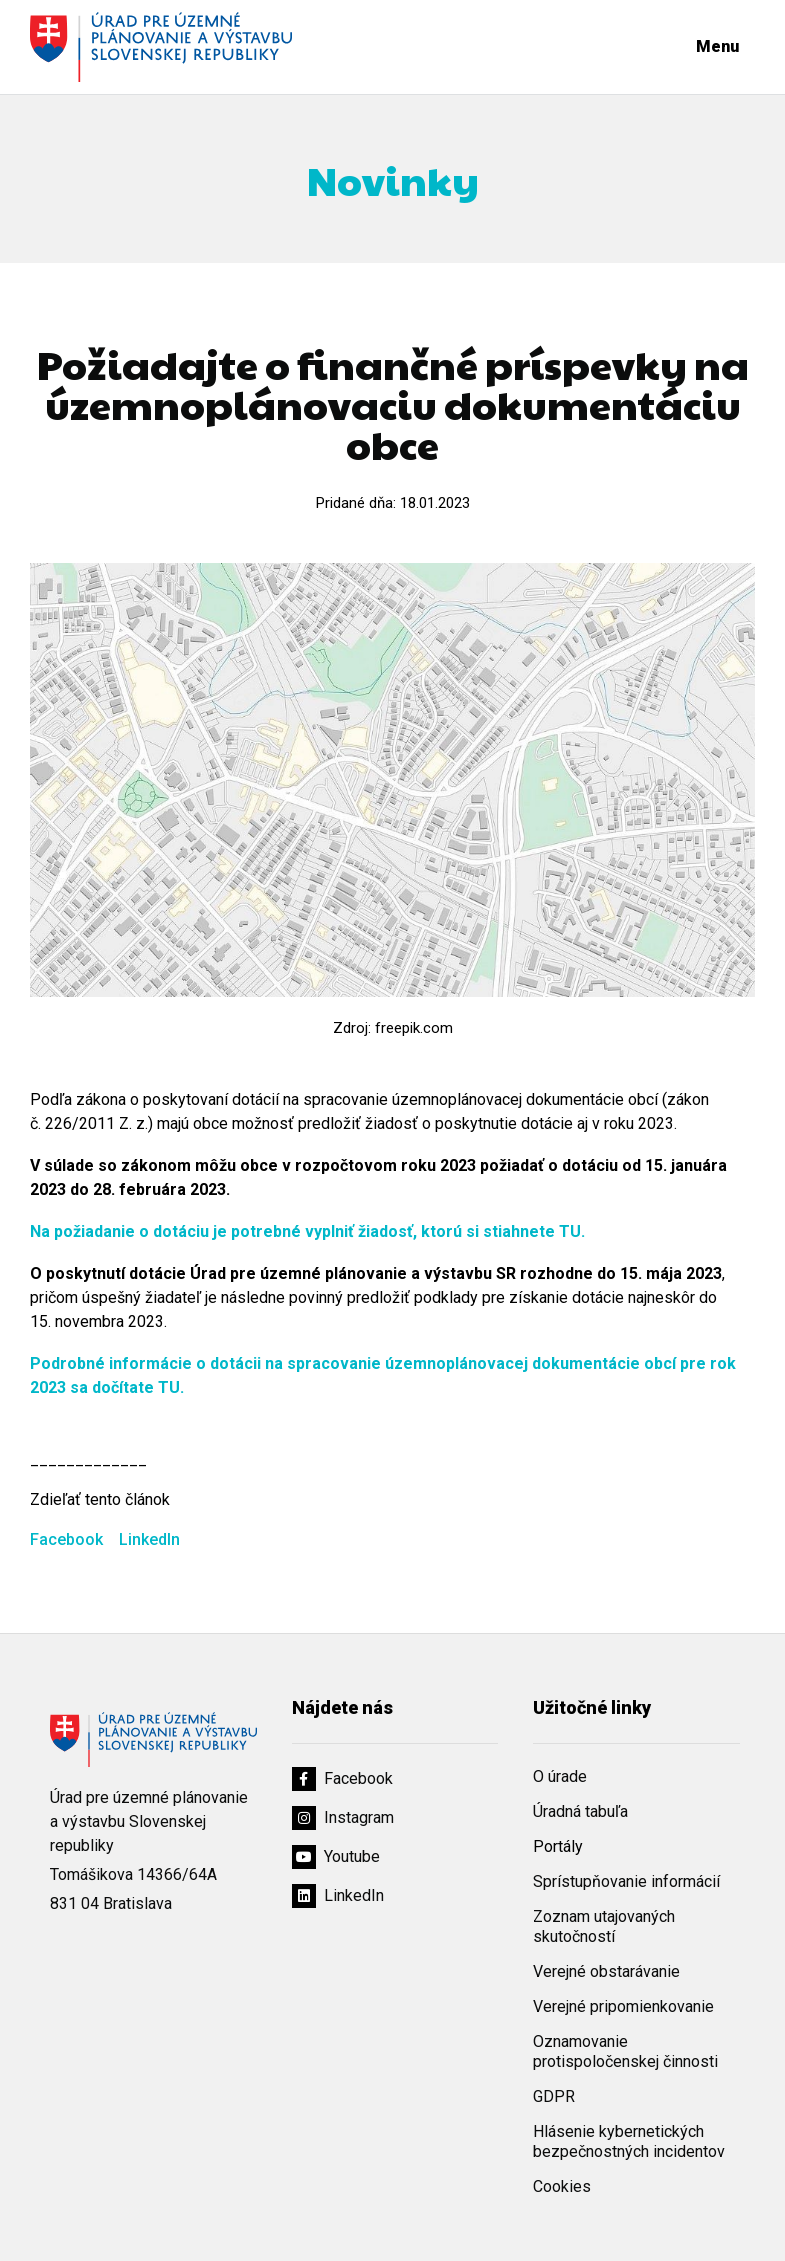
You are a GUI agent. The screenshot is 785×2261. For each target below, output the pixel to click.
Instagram (343, 1818)
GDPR (554, 2096)
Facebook (68, 1539)
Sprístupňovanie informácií (626, 1881)
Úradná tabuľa (580, 1811)
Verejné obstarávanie (606, 1971)
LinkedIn (149, 1539)
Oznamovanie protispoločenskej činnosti (625, 2051)
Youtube (336, 1857)
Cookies (562, 2186)
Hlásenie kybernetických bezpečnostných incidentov (629, 2141)
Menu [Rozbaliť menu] (717, 46)
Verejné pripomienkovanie (623, 2006)
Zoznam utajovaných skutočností (604, 1926)
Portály (558, 1846)
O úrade (560, 1776)
